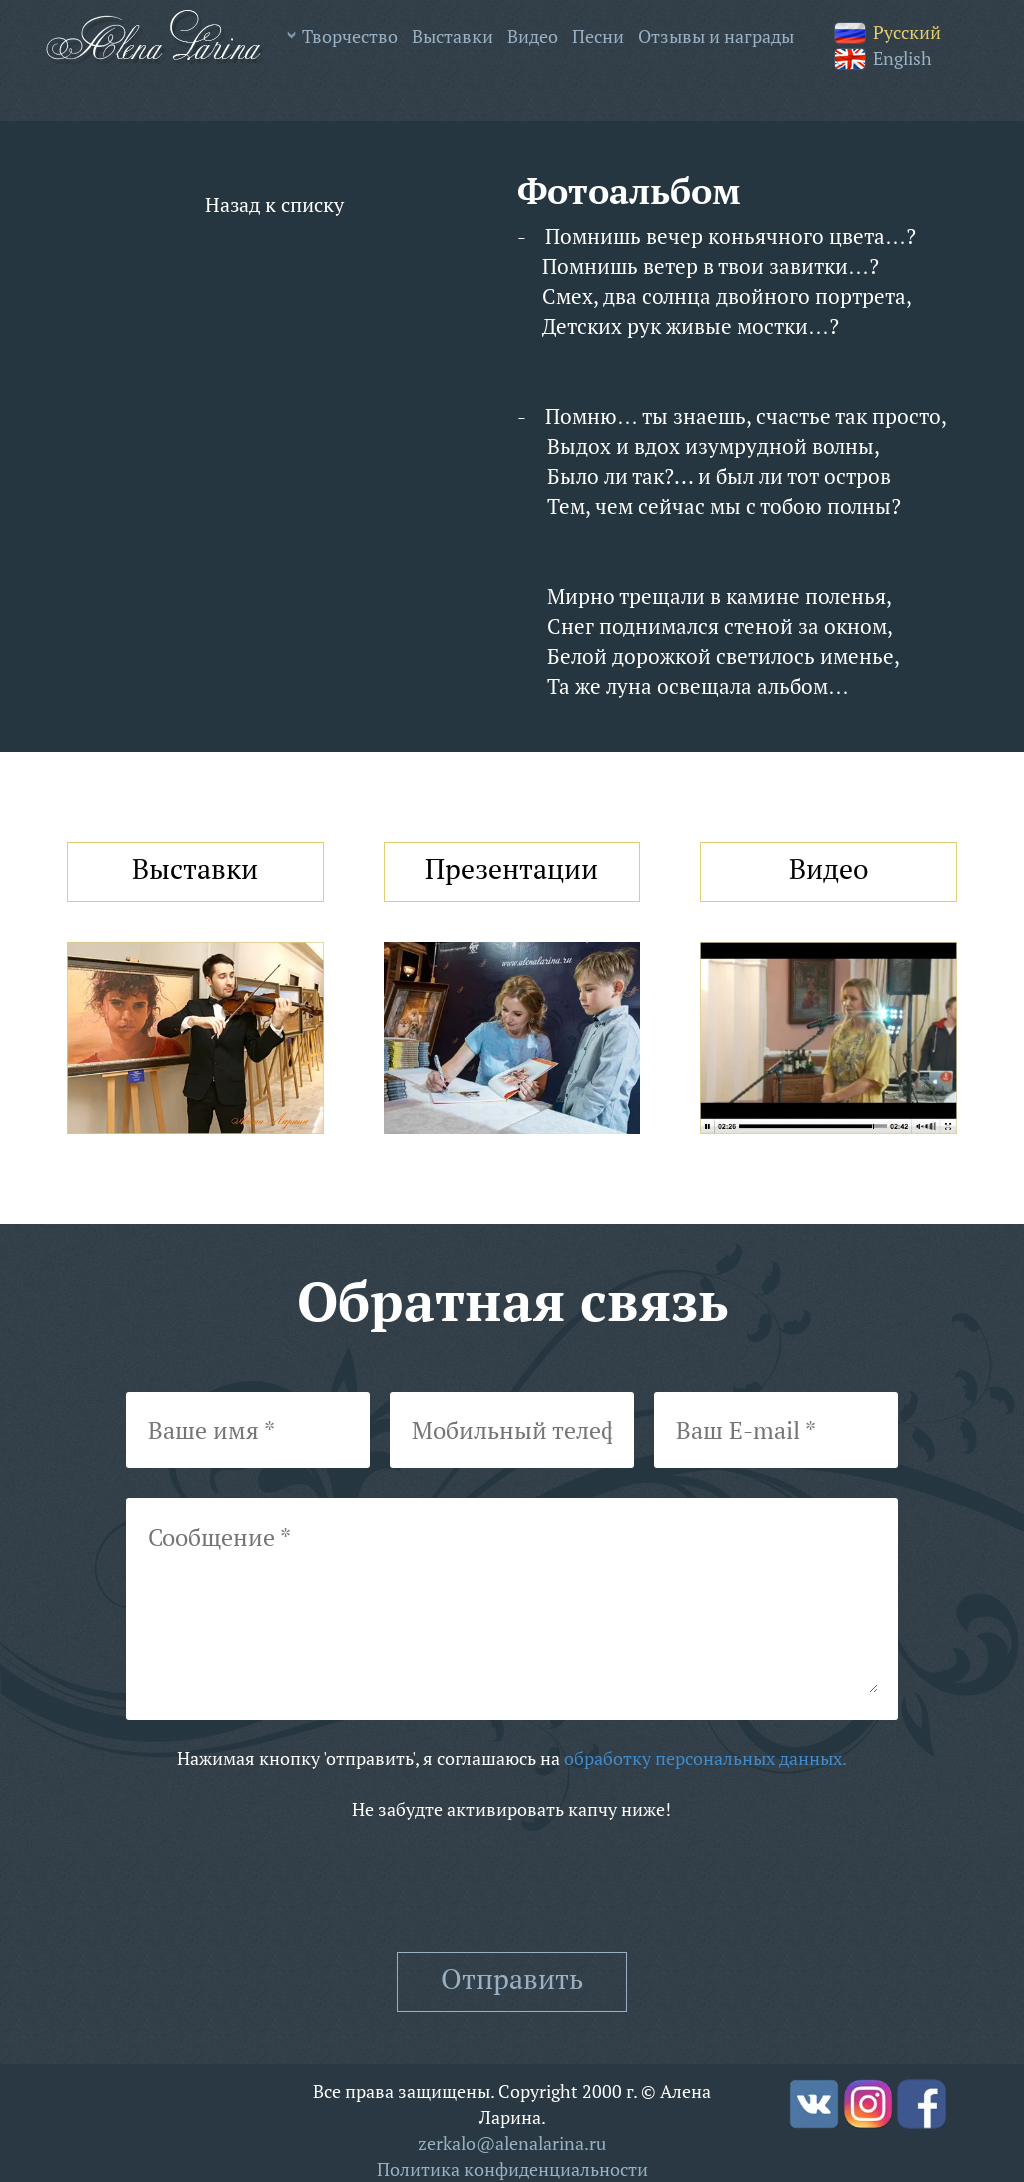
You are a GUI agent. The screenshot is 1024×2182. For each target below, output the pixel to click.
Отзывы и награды (716, 36)
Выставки (452, 36)
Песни (598, 36)
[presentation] (512, 1887)
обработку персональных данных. (705, 1758)
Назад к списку (274, 204)
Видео (532, 36)
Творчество (350, 36)
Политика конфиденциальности (512, 2169)
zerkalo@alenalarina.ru (512, 2143)
